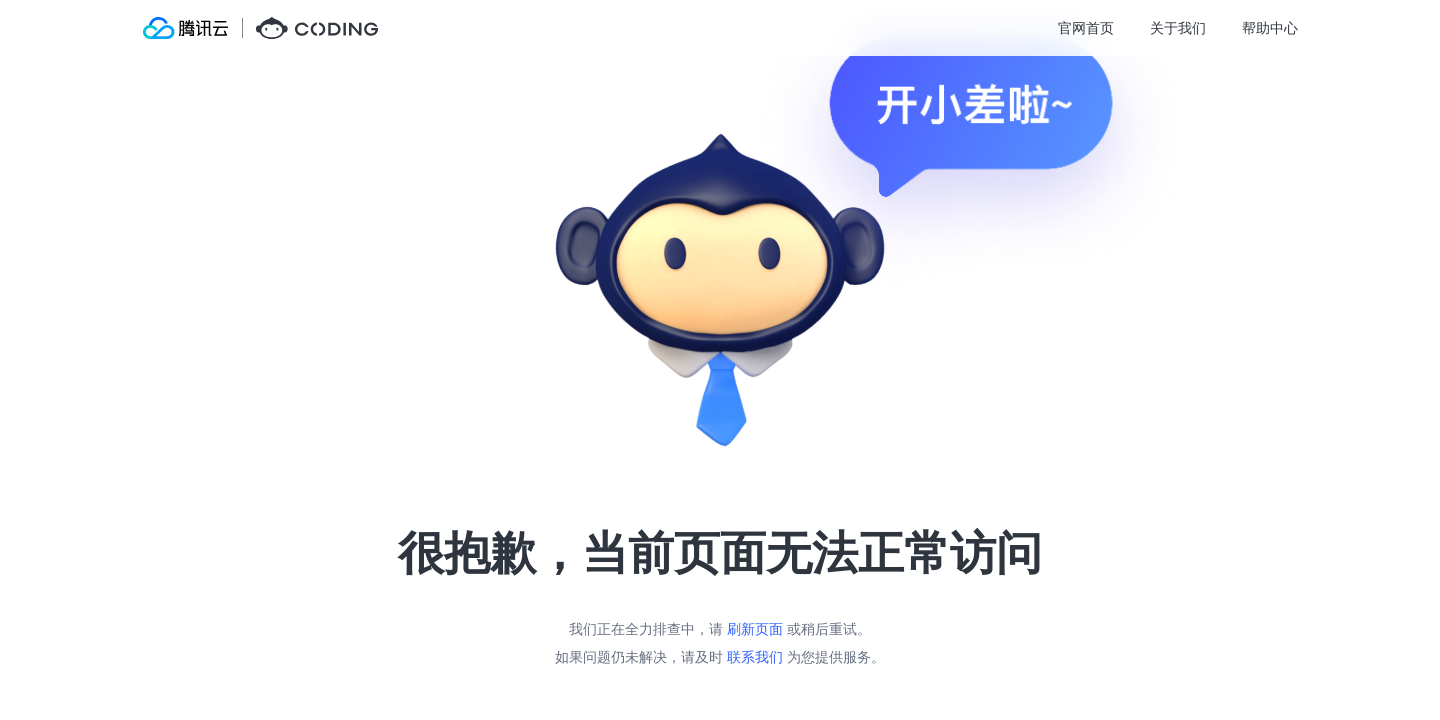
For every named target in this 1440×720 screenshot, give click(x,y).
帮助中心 (1270, 27)
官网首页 (1086, 27)
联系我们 (755, 656)
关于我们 (1178, 27)
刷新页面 (755, 628)
